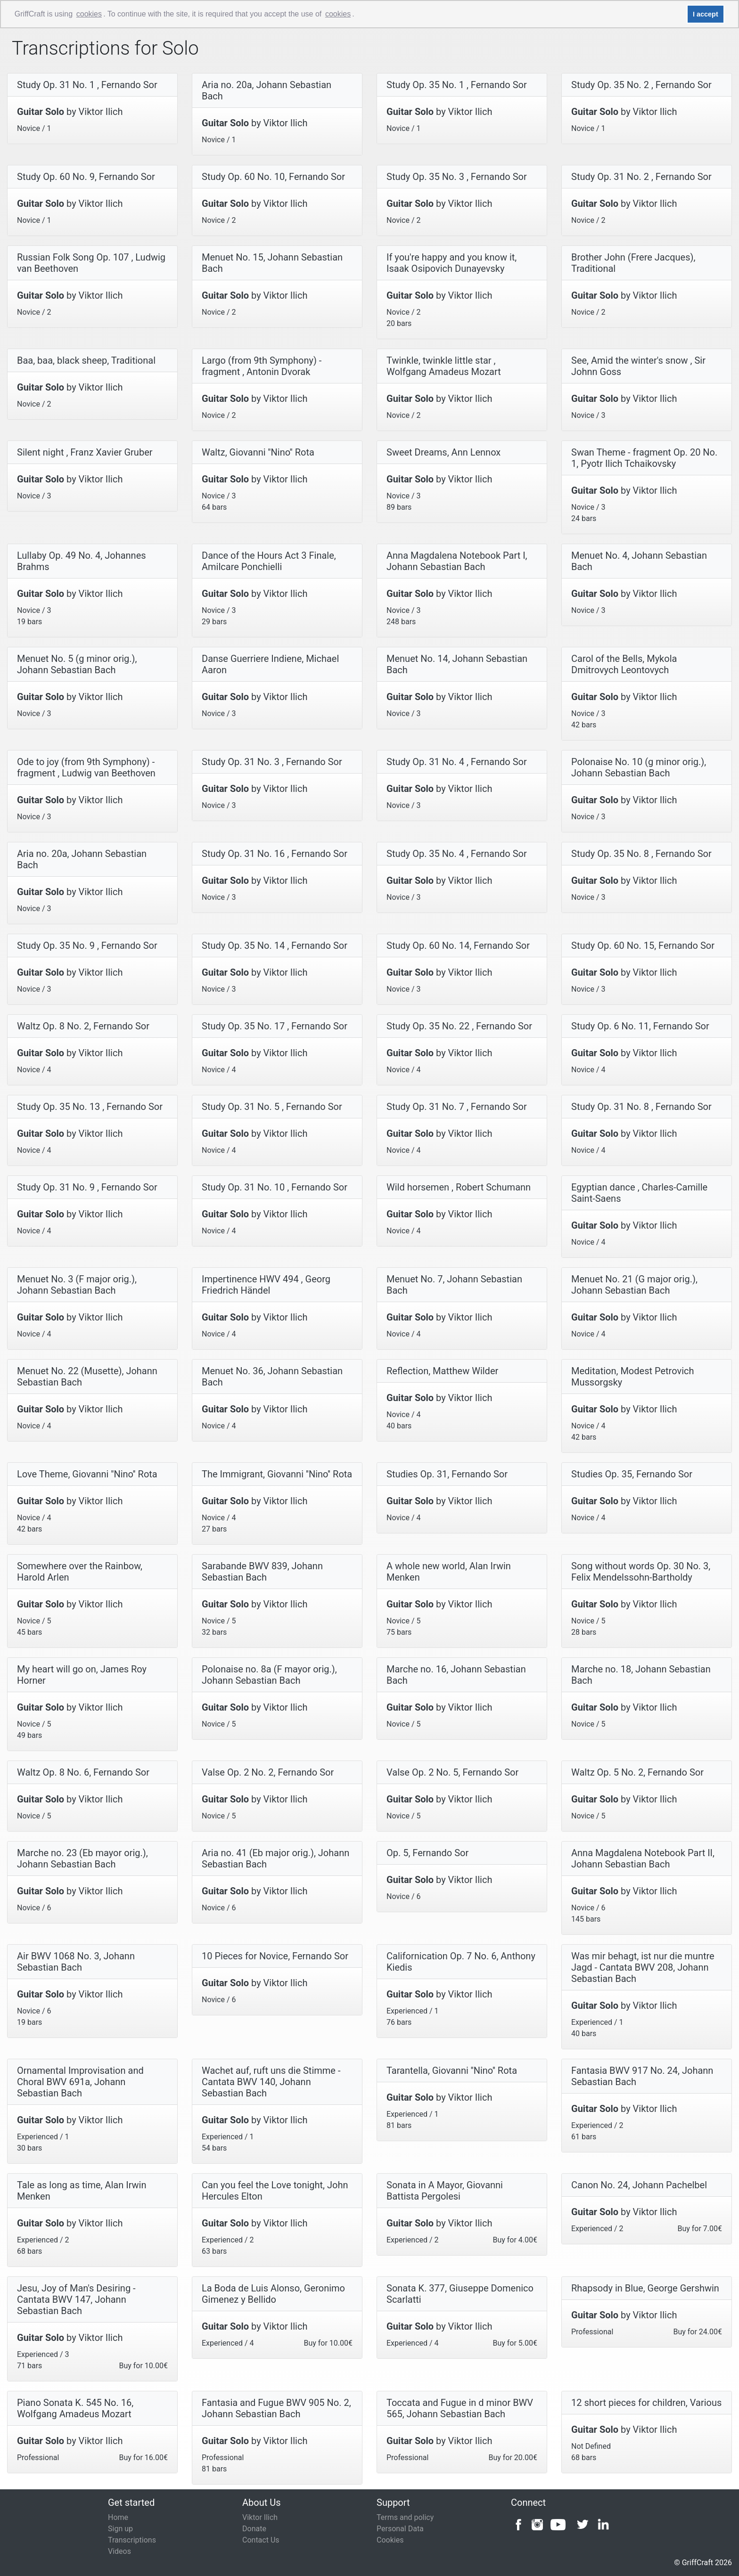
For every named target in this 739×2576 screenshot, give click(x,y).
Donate (254, 2528)
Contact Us (260, 2539)
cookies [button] (89, 14)
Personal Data (400, 2528)
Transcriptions (132, 2539)
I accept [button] (705, 14)
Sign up (120, 2528)
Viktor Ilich (260, 2517)
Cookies (390, 2539)
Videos (119, 2551)
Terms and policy (405, 2517)
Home (118, 2517)
